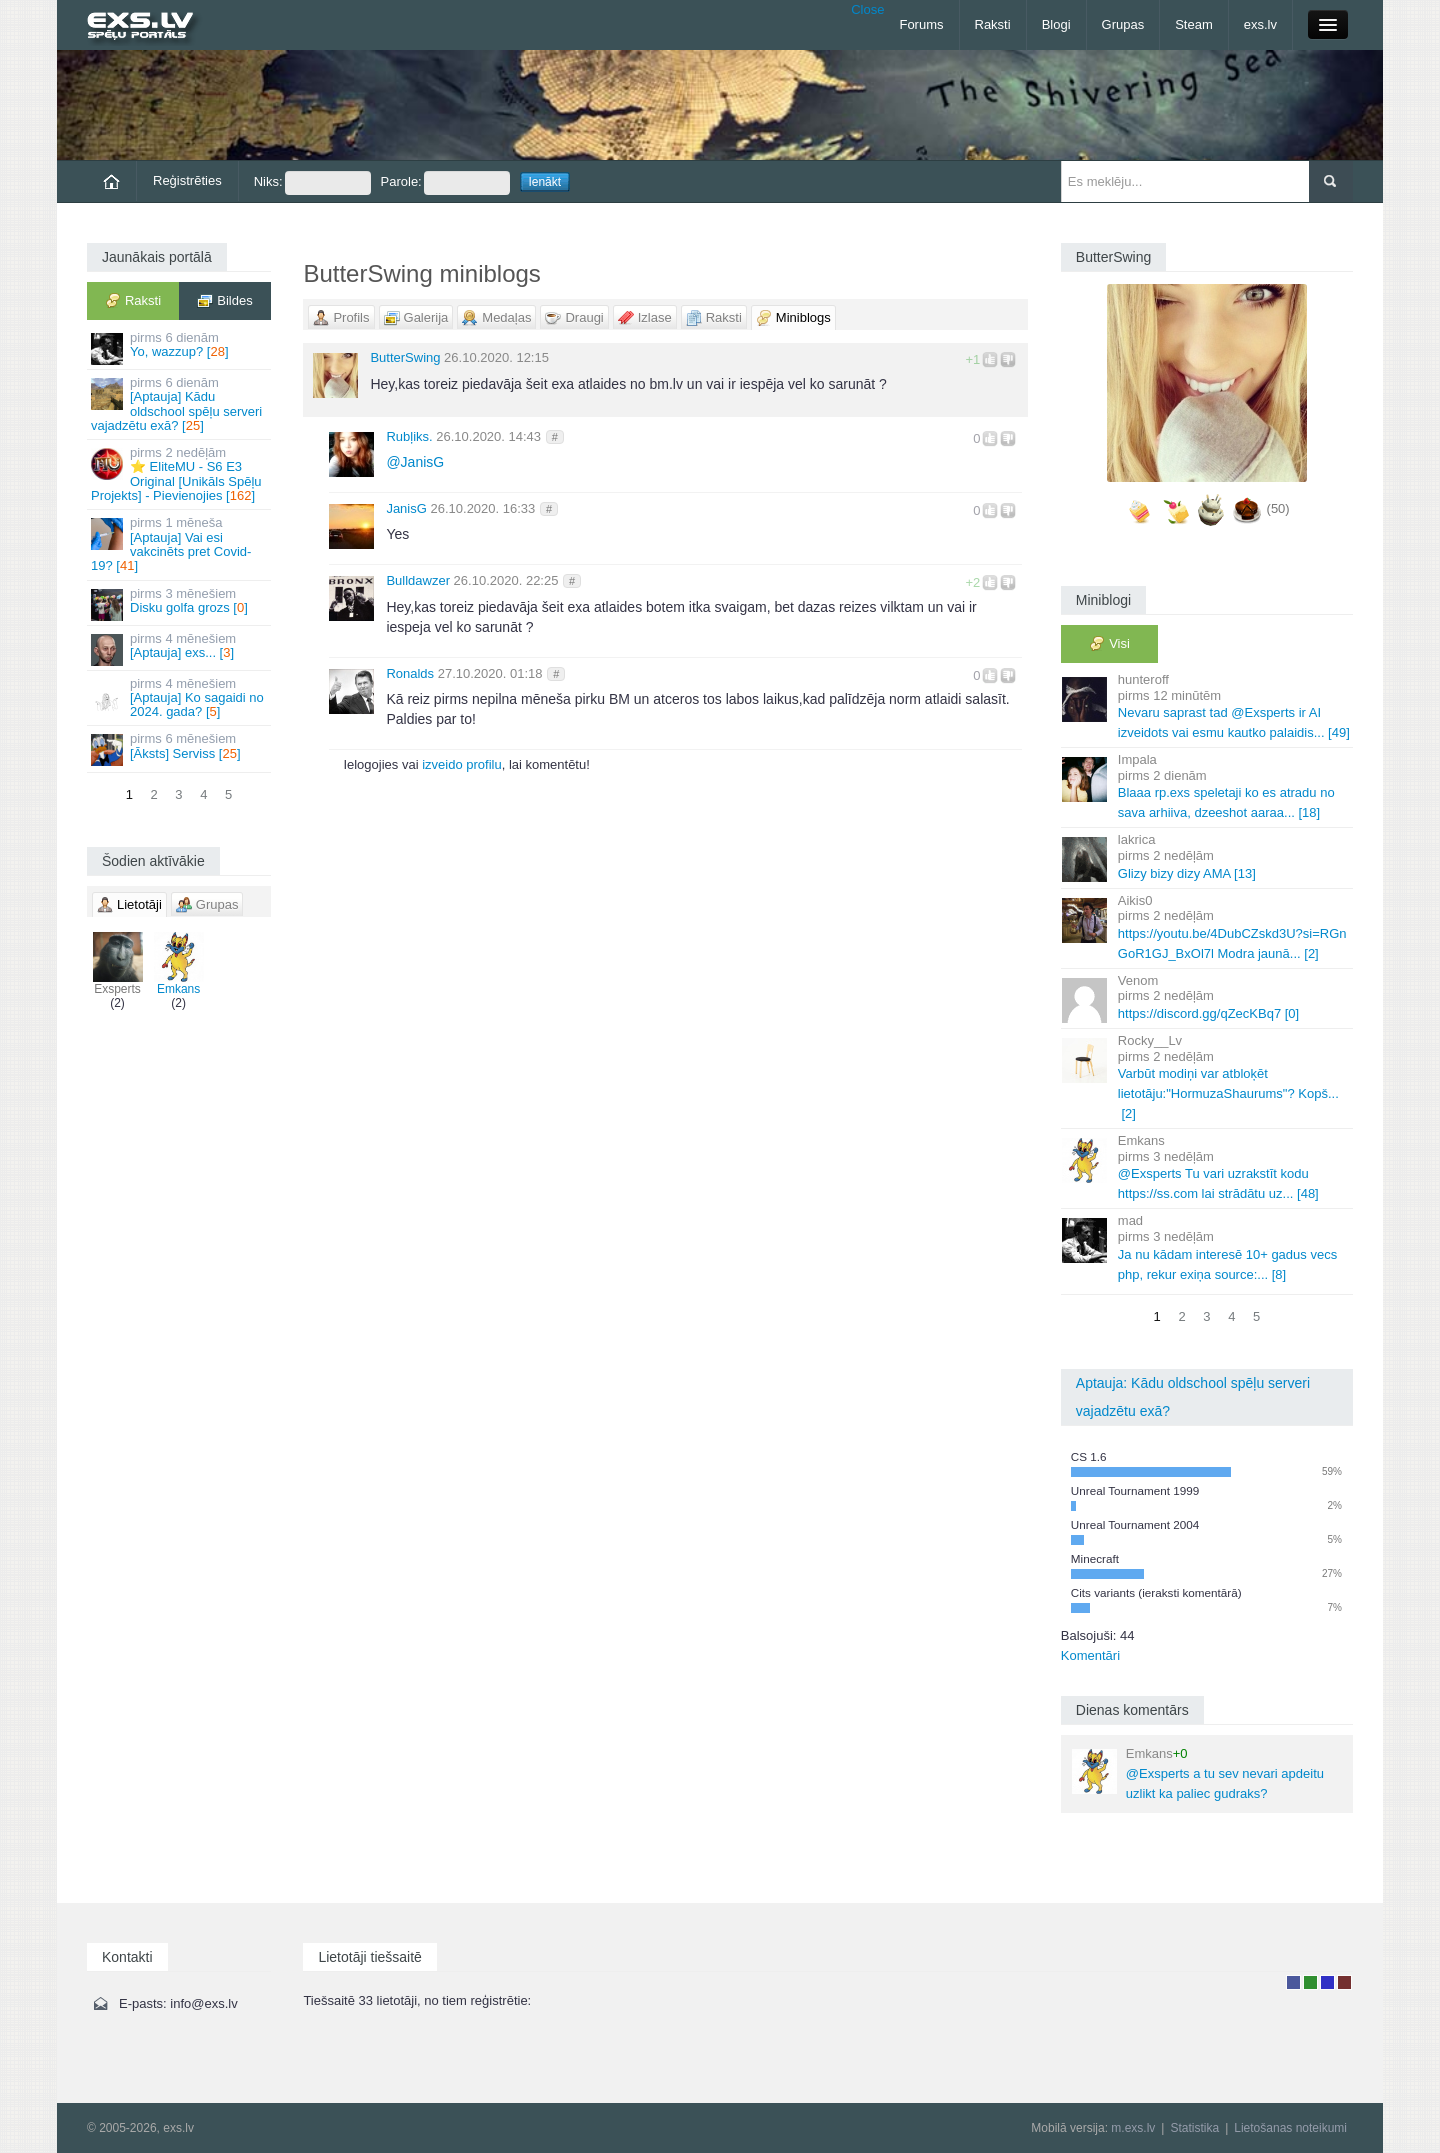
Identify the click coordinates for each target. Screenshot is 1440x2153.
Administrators (1344, 1982)
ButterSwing (405, 357)
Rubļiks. (409, 436)
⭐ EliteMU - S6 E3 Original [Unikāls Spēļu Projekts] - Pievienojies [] (180, 474)
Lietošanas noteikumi (1290, 2128)
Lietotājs (1293, 1982)
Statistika (1194, 2128)
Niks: (312, 183)
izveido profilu (462, 764)
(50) (1278, 508)
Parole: (445, 183)
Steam (1194, 24)
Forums (921, 24)
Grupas (1123, 24)
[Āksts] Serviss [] (180, 748)
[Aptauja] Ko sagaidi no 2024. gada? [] (180, 698)
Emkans (179, 964)
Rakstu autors (1310, 1982)
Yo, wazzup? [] (180, 347)
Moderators (1327, 1982)
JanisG (415, 462)
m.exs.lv (1133, 2128)
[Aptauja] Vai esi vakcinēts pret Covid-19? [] (180, 544)
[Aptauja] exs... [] (180, 648)
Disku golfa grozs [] (180, 603)
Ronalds (410, 673)
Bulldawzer (418, 580)
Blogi (1056, 24)
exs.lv (1260, 24)
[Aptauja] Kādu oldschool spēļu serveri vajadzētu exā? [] (180, 404)
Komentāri (1090, 1655)
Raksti (993, 24)
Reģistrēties (187, 180)
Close (867, 9)
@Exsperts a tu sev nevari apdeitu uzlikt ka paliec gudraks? (1198, 1773)
